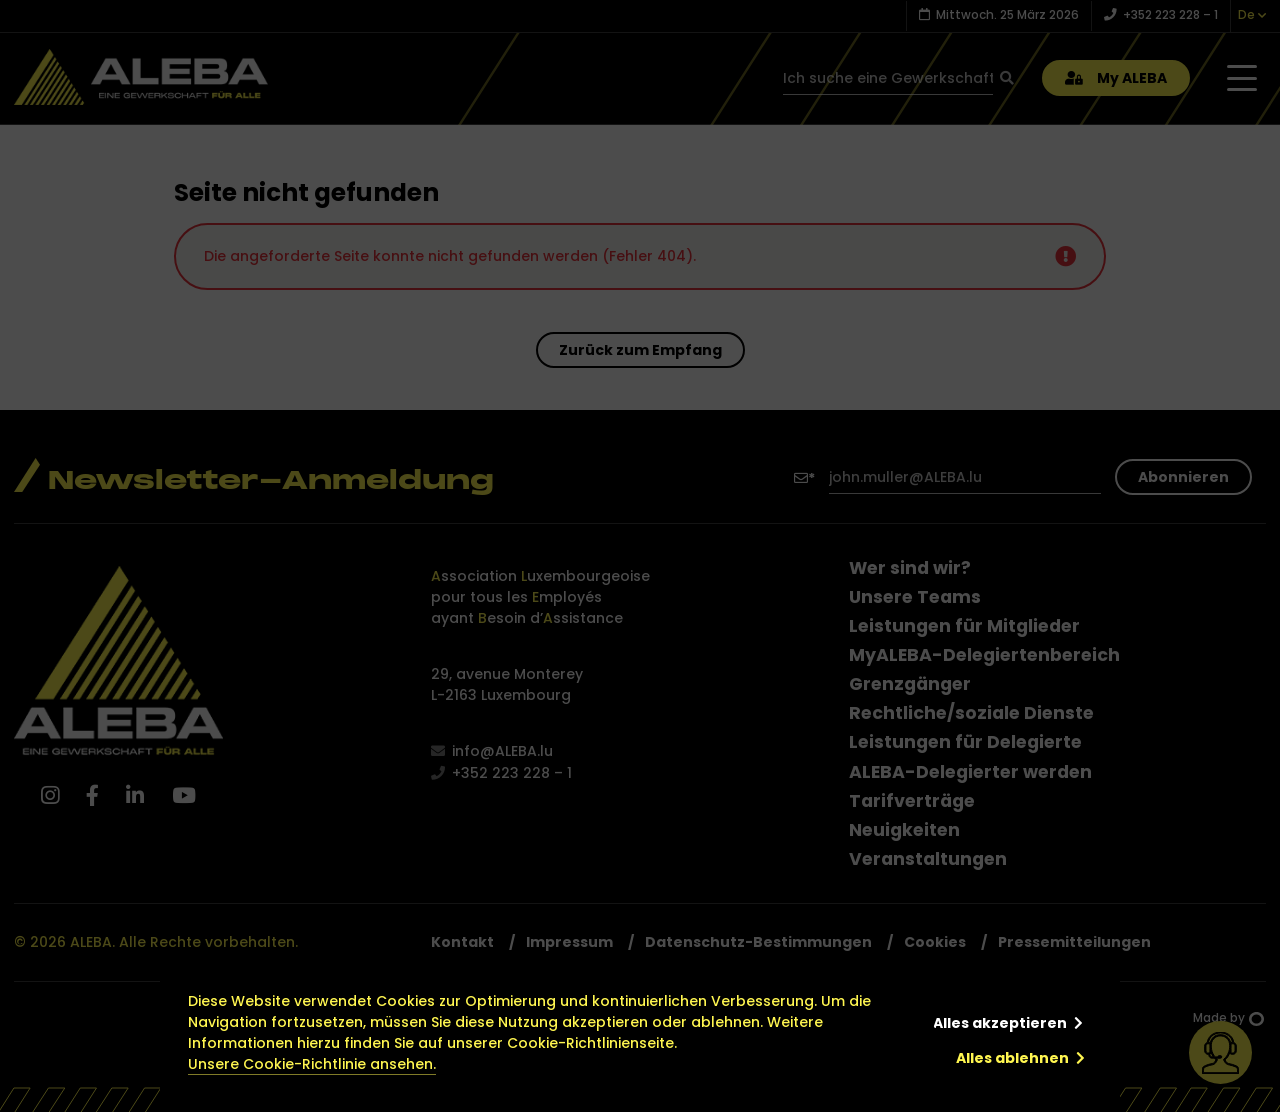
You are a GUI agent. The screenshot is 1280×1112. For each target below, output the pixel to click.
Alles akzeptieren (1000, 1023)
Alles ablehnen (1012, 1058)
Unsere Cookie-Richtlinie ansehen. (312, 1064)
